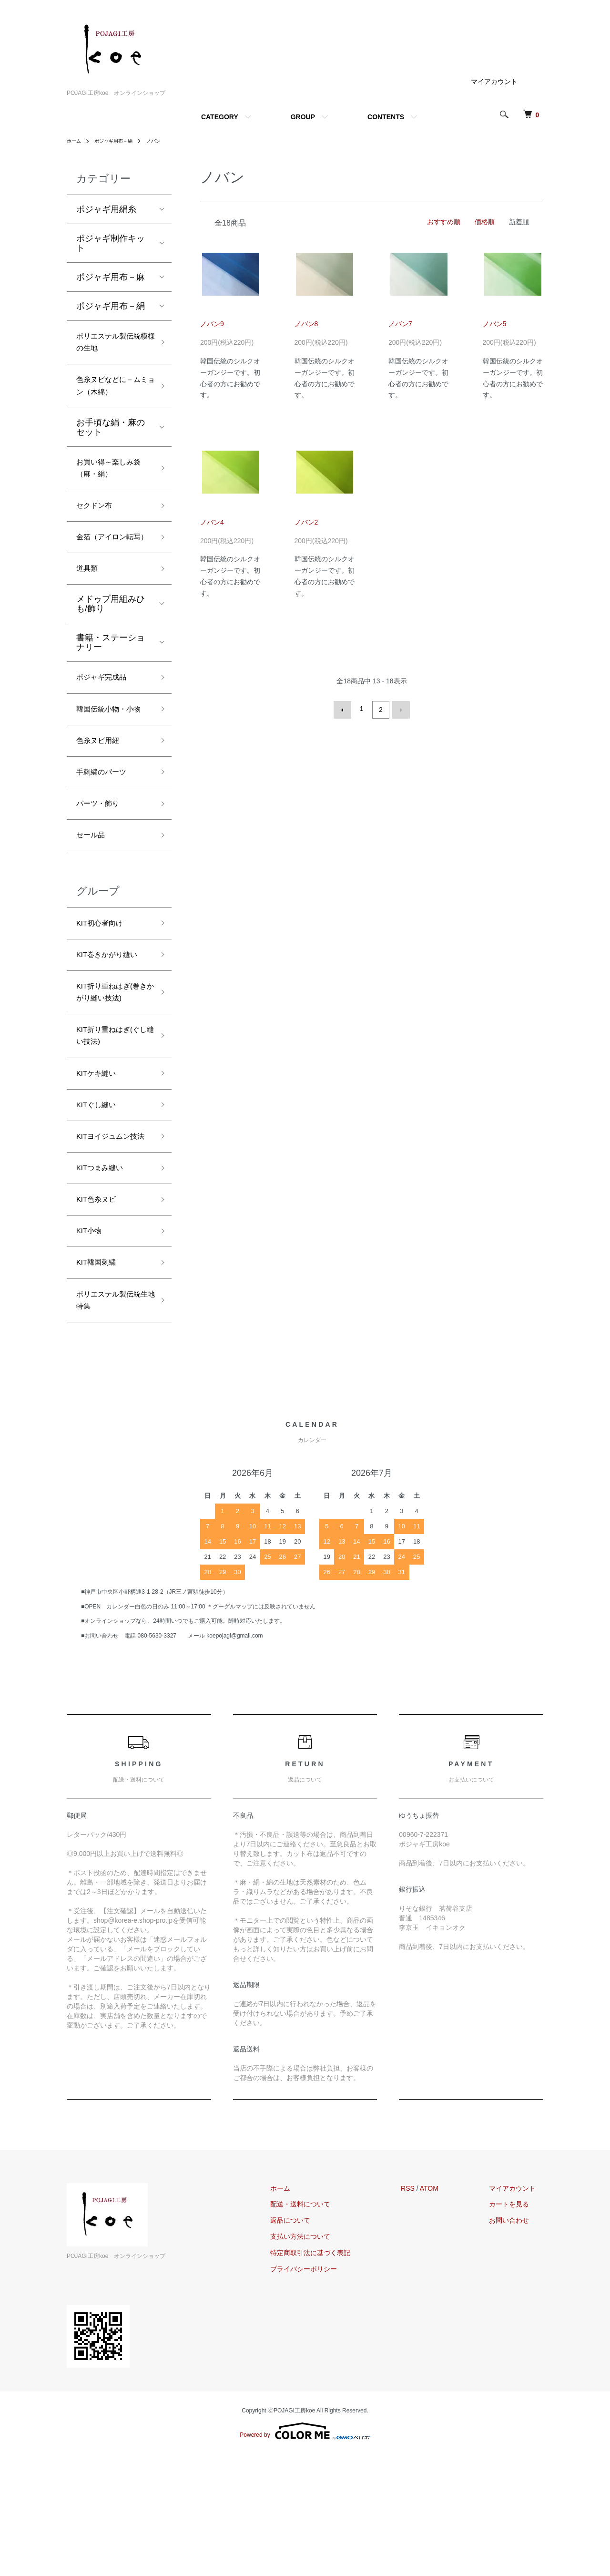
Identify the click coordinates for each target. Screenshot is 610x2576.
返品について (313, 2342)
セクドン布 (97, 522)
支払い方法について (323, 2358)
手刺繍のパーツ (106, 833)
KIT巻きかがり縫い (113, 1026)
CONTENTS (385, 117)
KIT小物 (91, 1344)
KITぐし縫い (100, 1192)
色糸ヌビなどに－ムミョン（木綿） (110, 393)
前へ (344, 708)
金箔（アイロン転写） (110, 564)
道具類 (89, 605)
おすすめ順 (443, 222)
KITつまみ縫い (104, 1275)
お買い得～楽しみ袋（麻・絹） (110, 481)
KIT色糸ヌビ (100, 1309)
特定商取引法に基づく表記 (333, 2374)
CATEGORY (219, 117)
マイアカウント (494, 81)
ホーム (75, 140)
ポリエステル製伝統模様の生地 (110, 345)
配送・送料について (323, 2326)
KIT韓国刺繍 (100, 1377)
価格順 (485, 222)
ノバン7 (400, 324)
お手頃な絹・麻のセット (110, 437)
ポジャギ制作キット (110, 243)
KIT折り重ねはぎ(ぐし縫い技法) (114, 1117)
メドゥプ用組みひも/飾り (110, 641)
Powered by (305, 2553)
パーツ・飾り (102, 868)
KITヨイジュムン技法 (113, 1234)
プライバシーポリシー (326, 2390)
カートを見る (517, 2326)
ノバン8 (306, 324)
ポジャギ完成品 (106, 716)
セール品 (93, 902)
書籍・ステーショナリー (110, 680)
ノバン (165, 140)
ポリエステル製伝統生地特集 (110, 1419)
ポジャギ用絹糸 (106, 209)
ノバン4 (212, 522)
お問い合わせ (517, 2342)
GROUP (303, 117)
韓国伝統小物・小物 (110, 758)
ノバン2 (306, 522)
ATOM (444, 2310)
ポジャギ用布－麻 (110, 277)
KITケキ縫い (100, 1158)
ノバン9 (212, 324)
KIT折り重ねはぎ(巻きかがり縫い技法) (114, 1068)
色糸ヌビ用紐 (102, 799)
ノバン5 (495, 324)
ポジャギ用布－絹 (120, 140)
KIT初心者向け (104, 993)
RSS (423, 2310)
